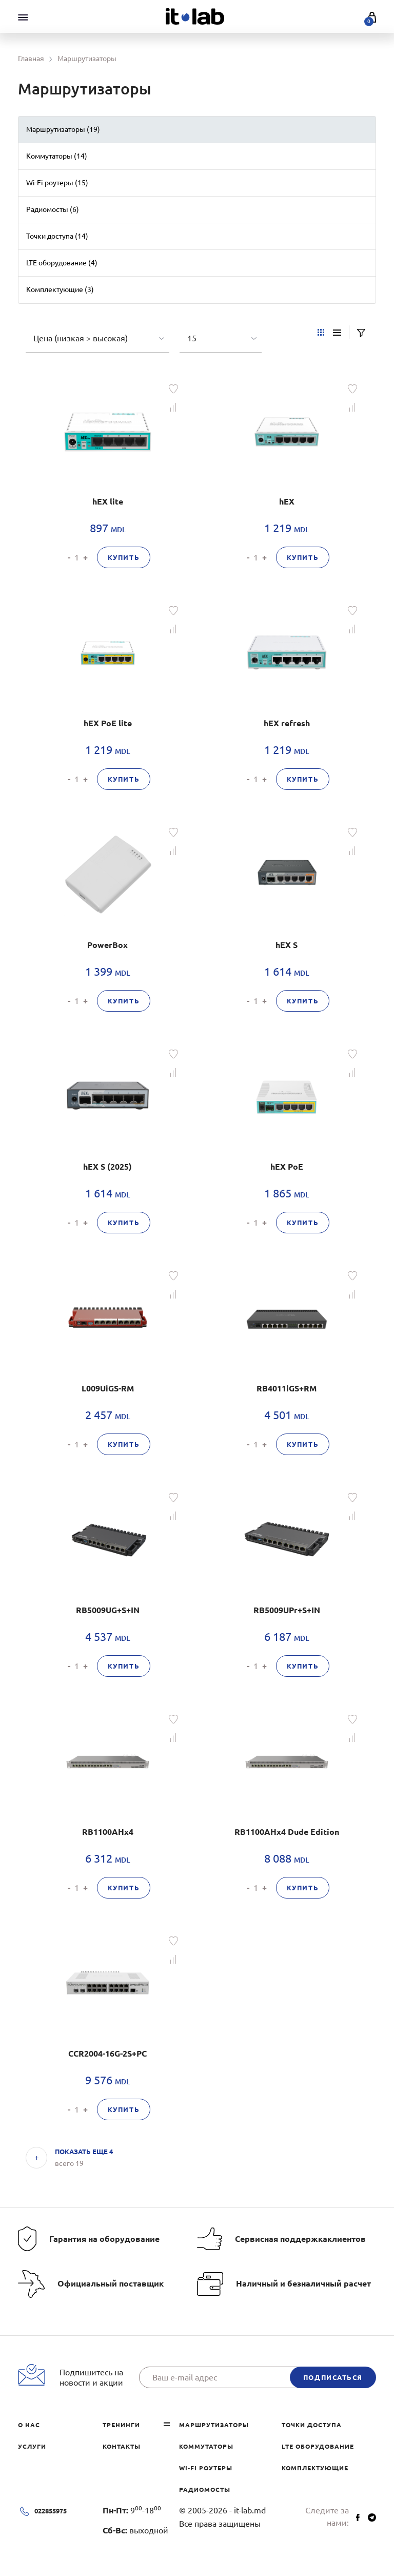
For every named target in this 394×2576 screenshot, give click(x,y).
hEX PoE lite (108, 723)
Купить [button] (124, 557)
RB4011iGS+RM (287, 1388)
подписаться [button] (333, 2377)
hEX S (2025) (107, 1166)
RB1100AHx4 (107, 1831)
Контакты (122, 2446)
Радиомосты (204, 2489)
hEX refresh (287, 723)
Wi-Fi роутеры (205, 2468)
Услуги (32, 2446)
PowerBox (107, 945)
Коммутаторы (206, 2446)
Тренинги (121, 2425)
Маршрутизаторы (214, 2425)
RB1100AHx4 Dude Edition (286, 1831)
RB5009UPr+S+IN (286, 1610)
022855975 (50, 2510)
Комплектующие (315, 2468)
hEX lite (107, 501)
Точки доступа (312, 2425)
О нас (29, 2425)
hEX (286, 501)
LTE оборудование (318, 2446)
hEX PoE (286, 1166)
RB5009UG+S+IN (108, 1610)
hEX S (286, 945)
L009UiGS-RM (108, 1388)
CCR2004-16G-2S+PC (107, 2053)
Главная (31, 58)
